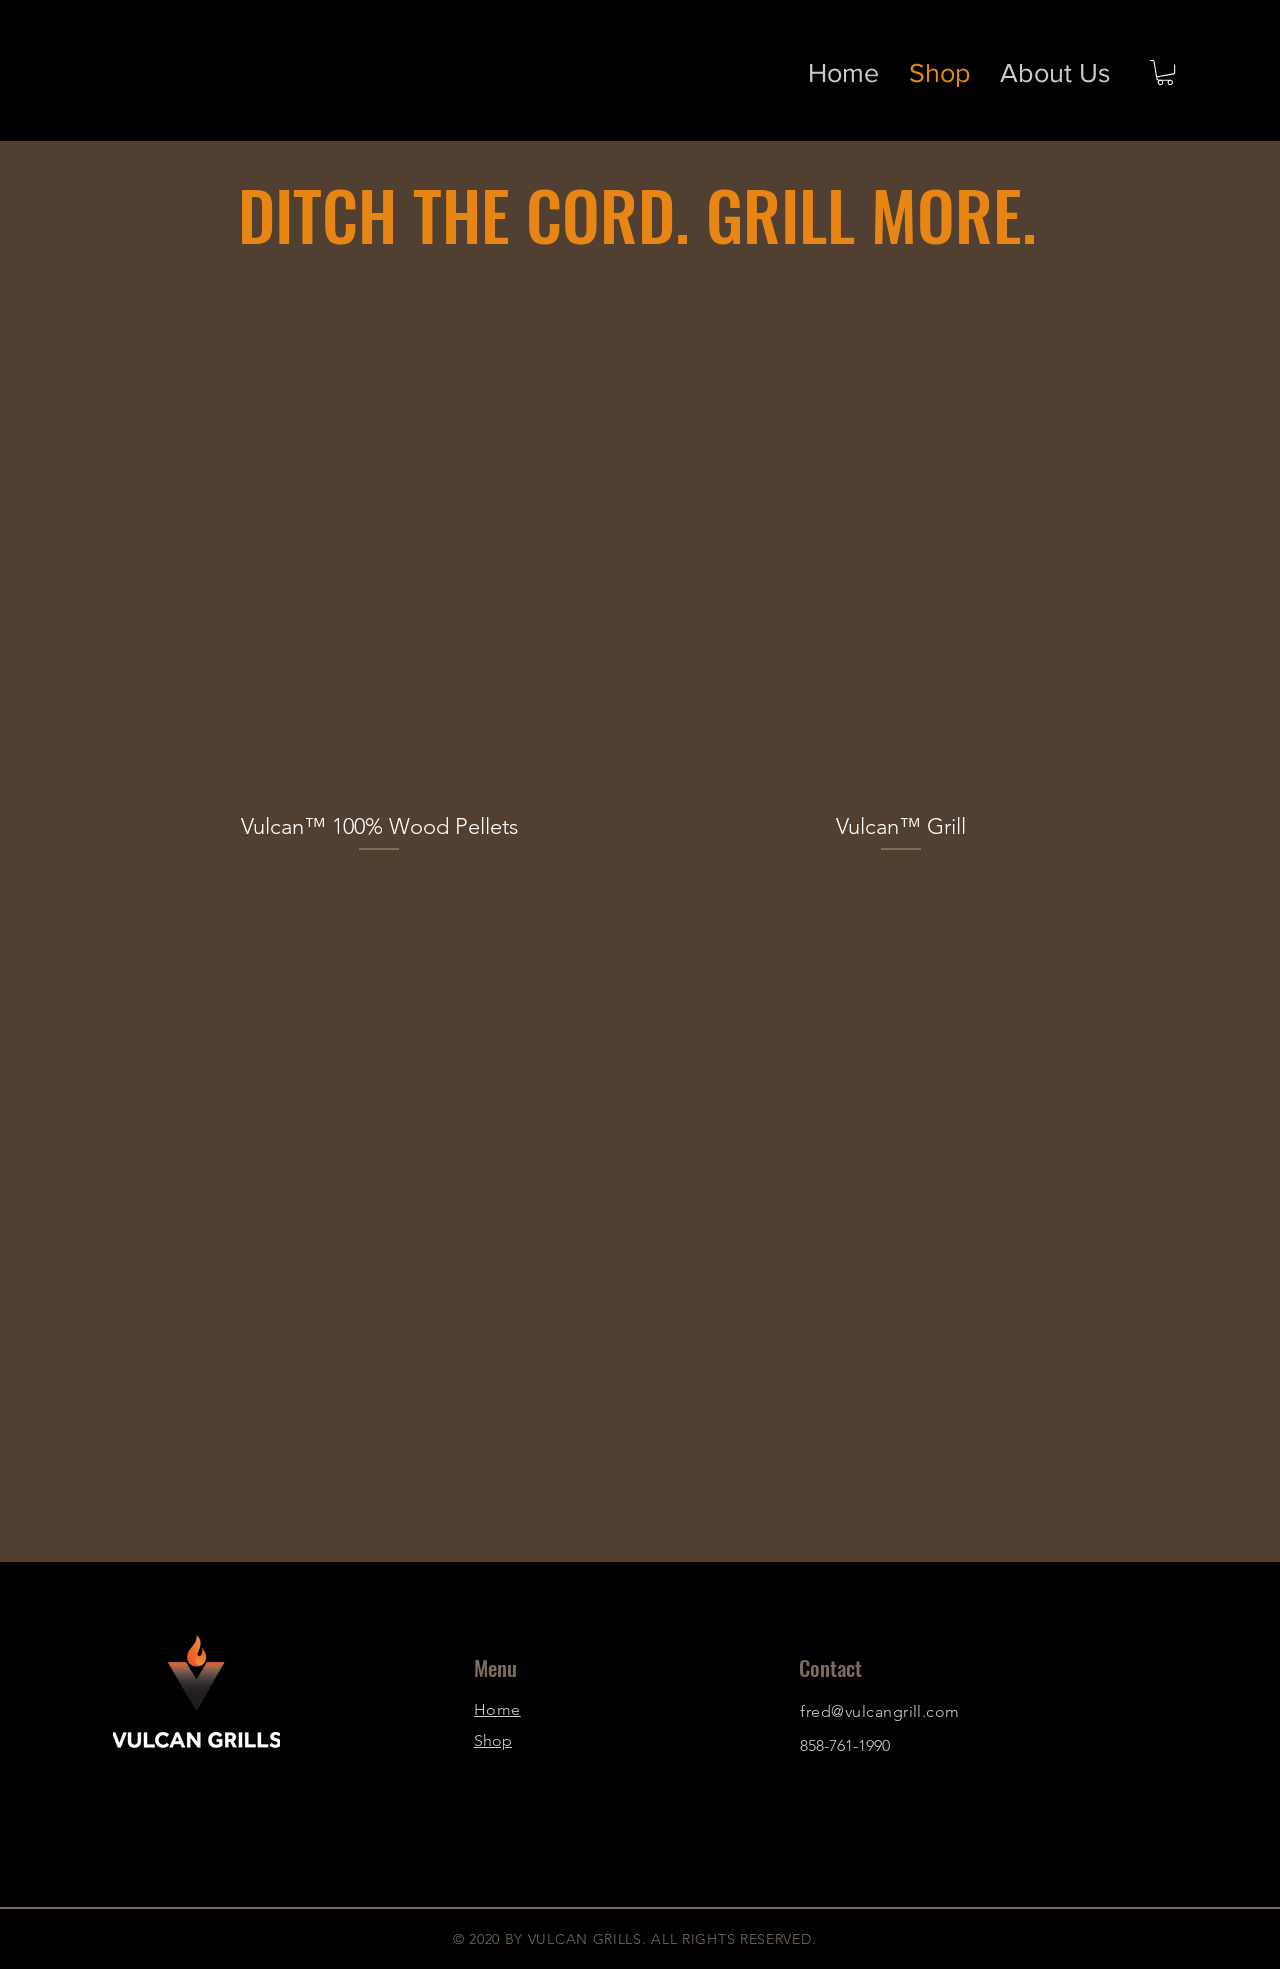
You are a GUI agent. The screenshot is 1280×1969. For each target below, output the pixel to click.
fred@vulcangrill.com (880, 1711)
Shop (493, 1740)
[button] (1165, 72)
